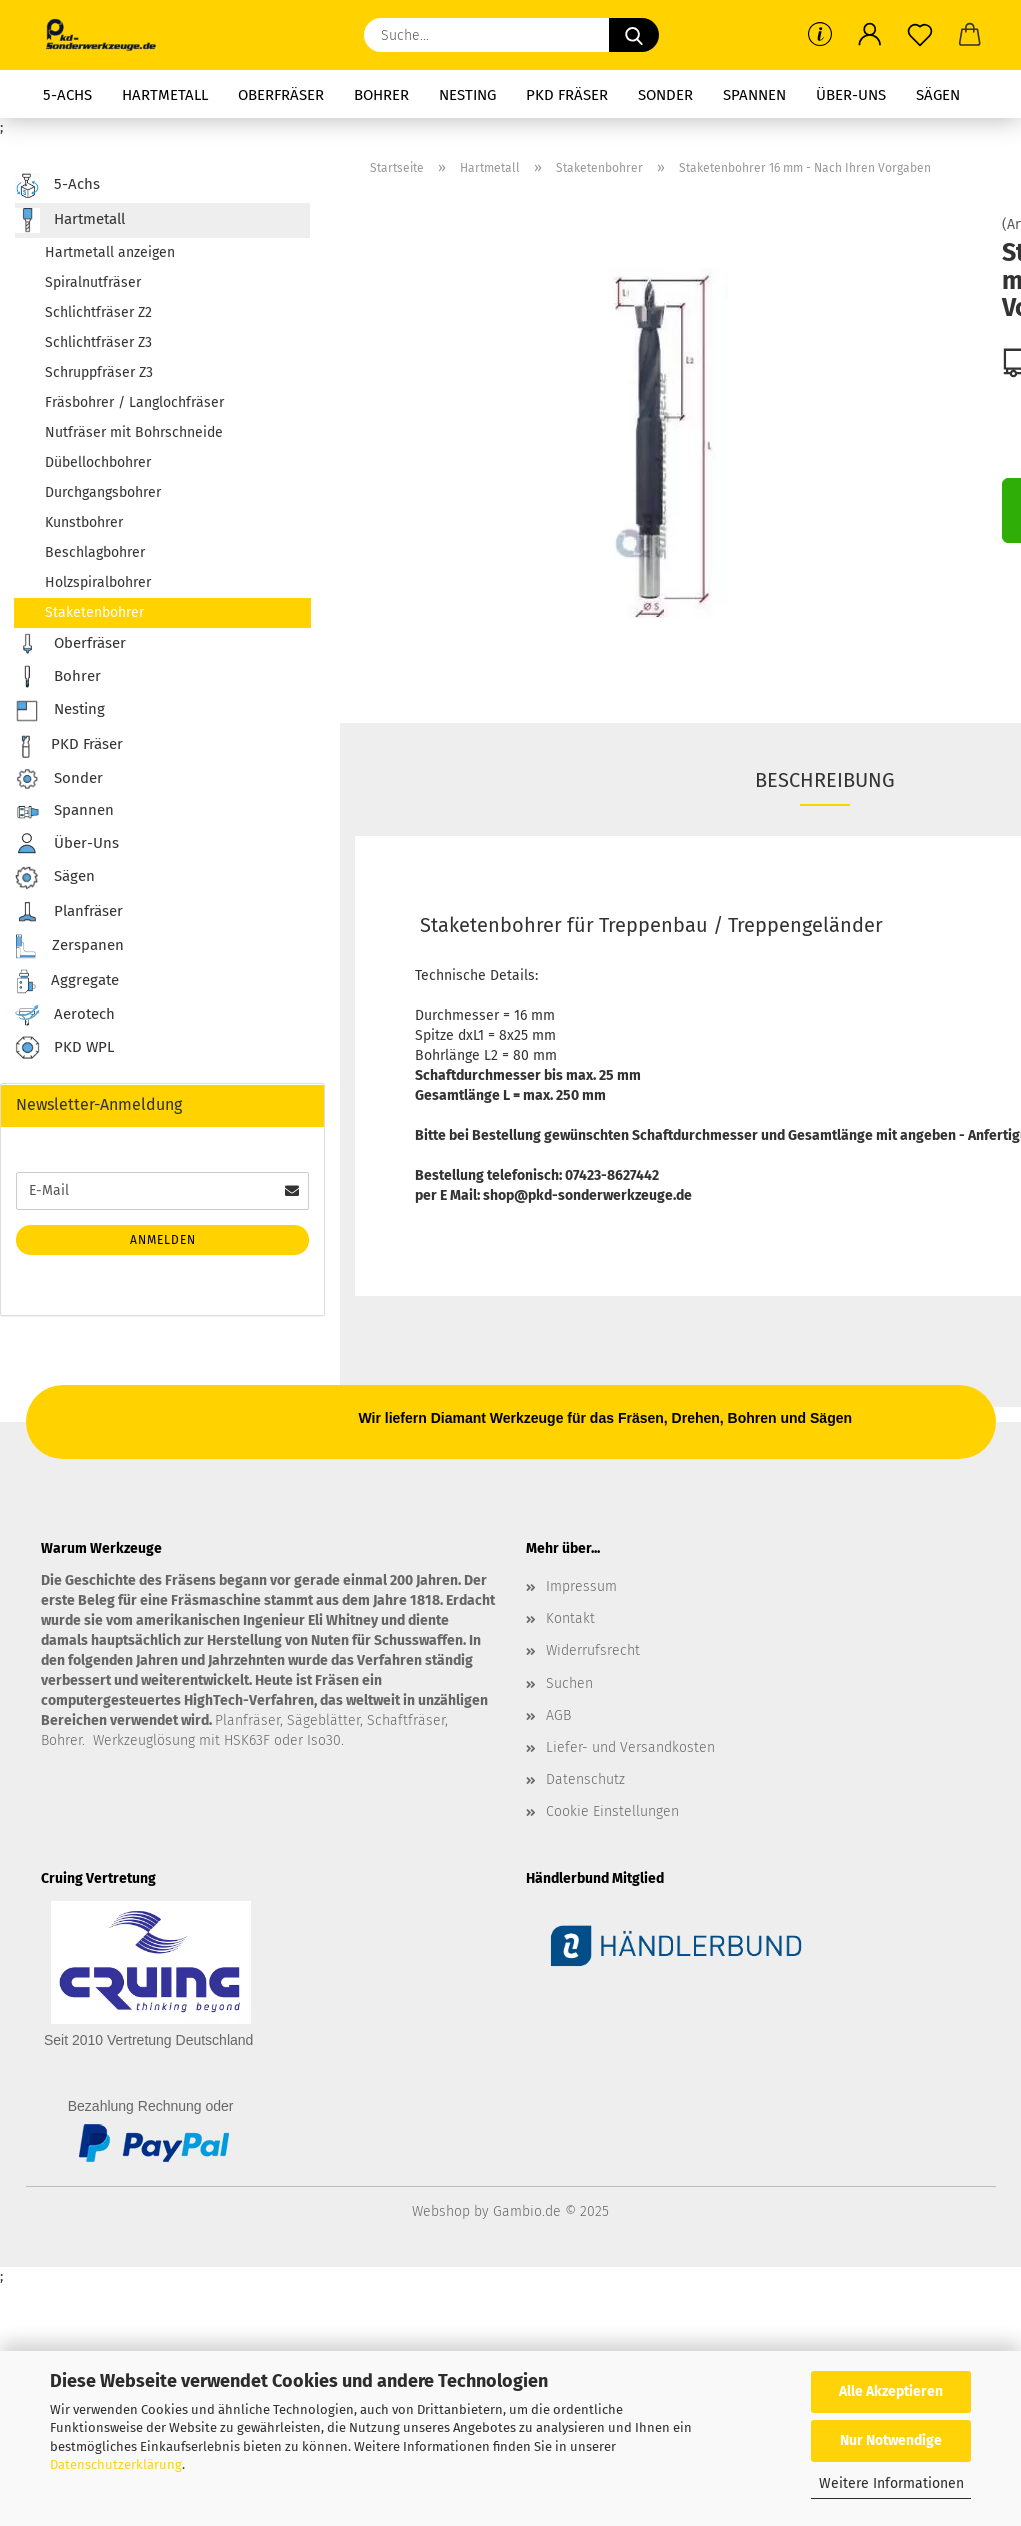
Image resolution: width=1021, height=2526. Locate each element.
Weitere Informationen (891, 2483)
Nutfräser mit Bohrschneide (134, 432)
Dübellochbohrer (98, 462)
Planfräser (69, 912)
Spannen (754, 95)
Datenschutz (585, 1779)
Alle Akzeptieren (891, 2391)
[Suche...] (634, 35)
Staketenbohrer (94, 612)
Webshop (441, 2211)
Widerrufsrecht (593, 1650)
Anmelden (163, 1240)
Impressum (581, 1586)
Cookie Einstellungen (612, 1811)
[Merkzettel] (920, 35)
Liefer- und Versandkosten (630, 1747)
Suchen (569, 1683)
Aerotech (65, 1015)
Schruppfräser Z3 (99, 372)
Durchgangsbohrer (103, 492)
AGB (558, 1715)
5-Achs (67, 95)
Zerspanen (69, 946)
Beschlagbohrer (95, 552)
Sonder (665, 95)
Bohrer (381, 95)
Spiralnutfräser (93, 282)
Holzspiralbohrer (98, 582)
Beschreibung (825, 780)
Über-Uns (851, 95)
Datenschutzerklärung (116, 2464)
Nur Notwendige (891, 2440)
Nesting (467, 95)
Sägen (938, 95)
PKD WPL (64, 1048)
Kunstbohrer (84, 522)
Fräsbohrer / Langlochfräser (134, 402)
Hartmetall (165, 95)
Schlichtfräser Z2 (98, 312)
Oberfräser (281, 95)
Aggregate (67, 981)
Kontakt (570, 1618)
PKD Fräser (567, 95)
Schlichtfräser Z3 (98, 342)
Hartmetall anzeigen (110, 252)
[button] (870, 35)
